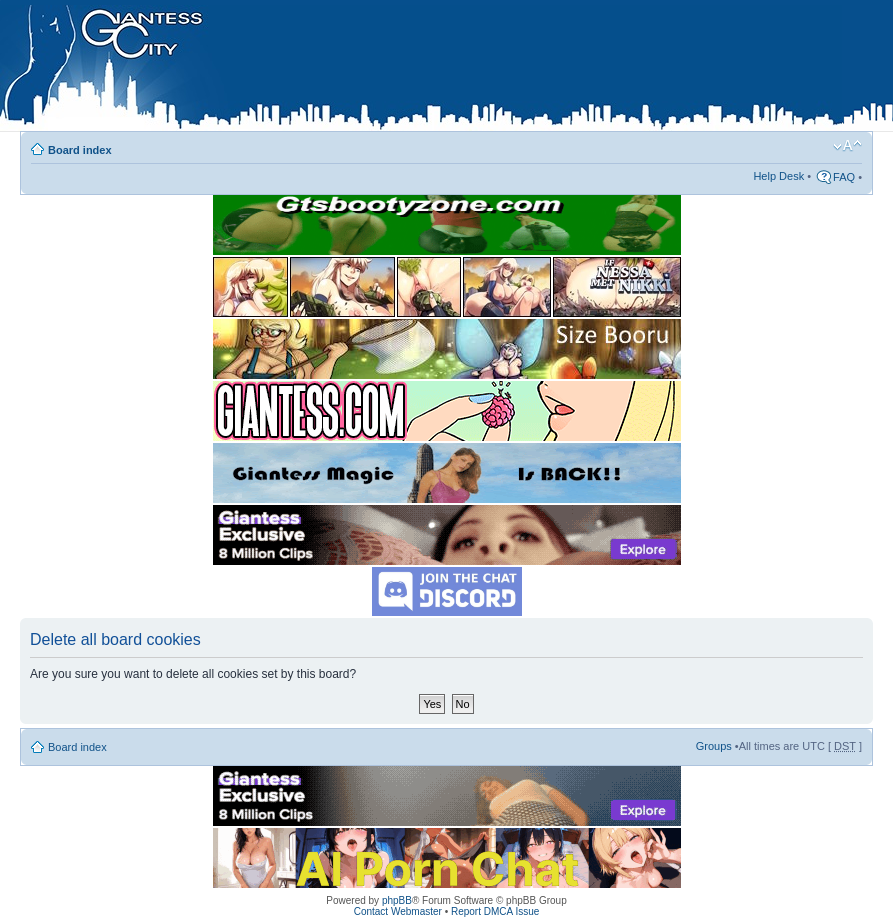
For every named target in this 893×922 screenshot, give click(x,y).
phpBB (397, 900)
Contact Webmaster (398, 911)
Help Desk (778, 176)
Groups (714, 746)
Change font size (847, 146)
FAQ (844, 177)
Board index (80, 150)
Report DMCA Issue (495, 911)
